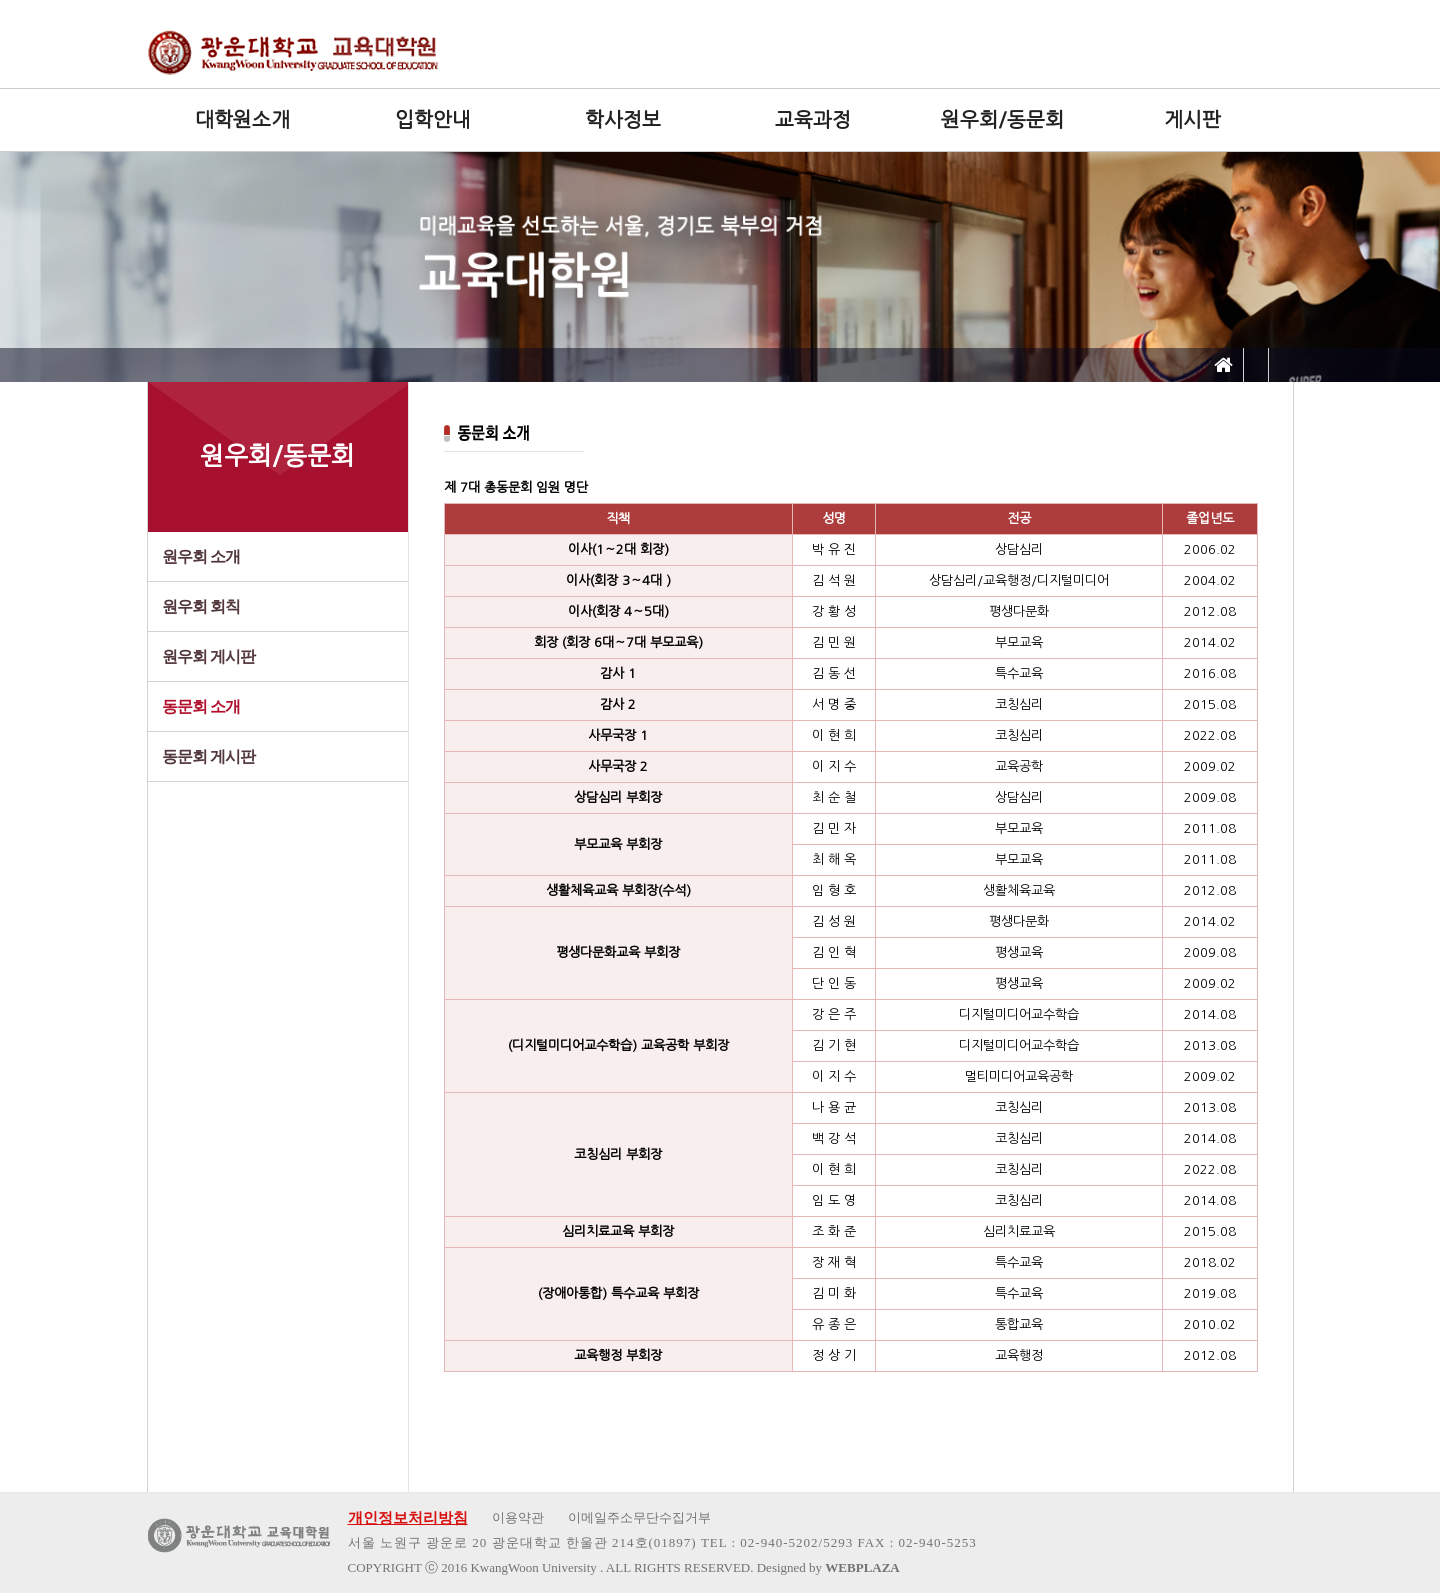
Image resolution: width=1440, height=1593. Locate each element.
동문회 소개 (201, 706)
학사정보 (623, 120)
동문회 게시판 (208, 756)
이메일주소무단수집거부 (639, 1517)
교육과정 (813, 120)
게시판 (1192, 120)
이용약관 (518, 1517)
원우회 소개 (201, 556)
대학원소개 (242, 120)
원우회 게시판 (208, 656)
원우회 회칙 (201, 606)
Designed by (828, 1567)
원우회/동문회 (1002, 120)
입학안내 (433, 120)
